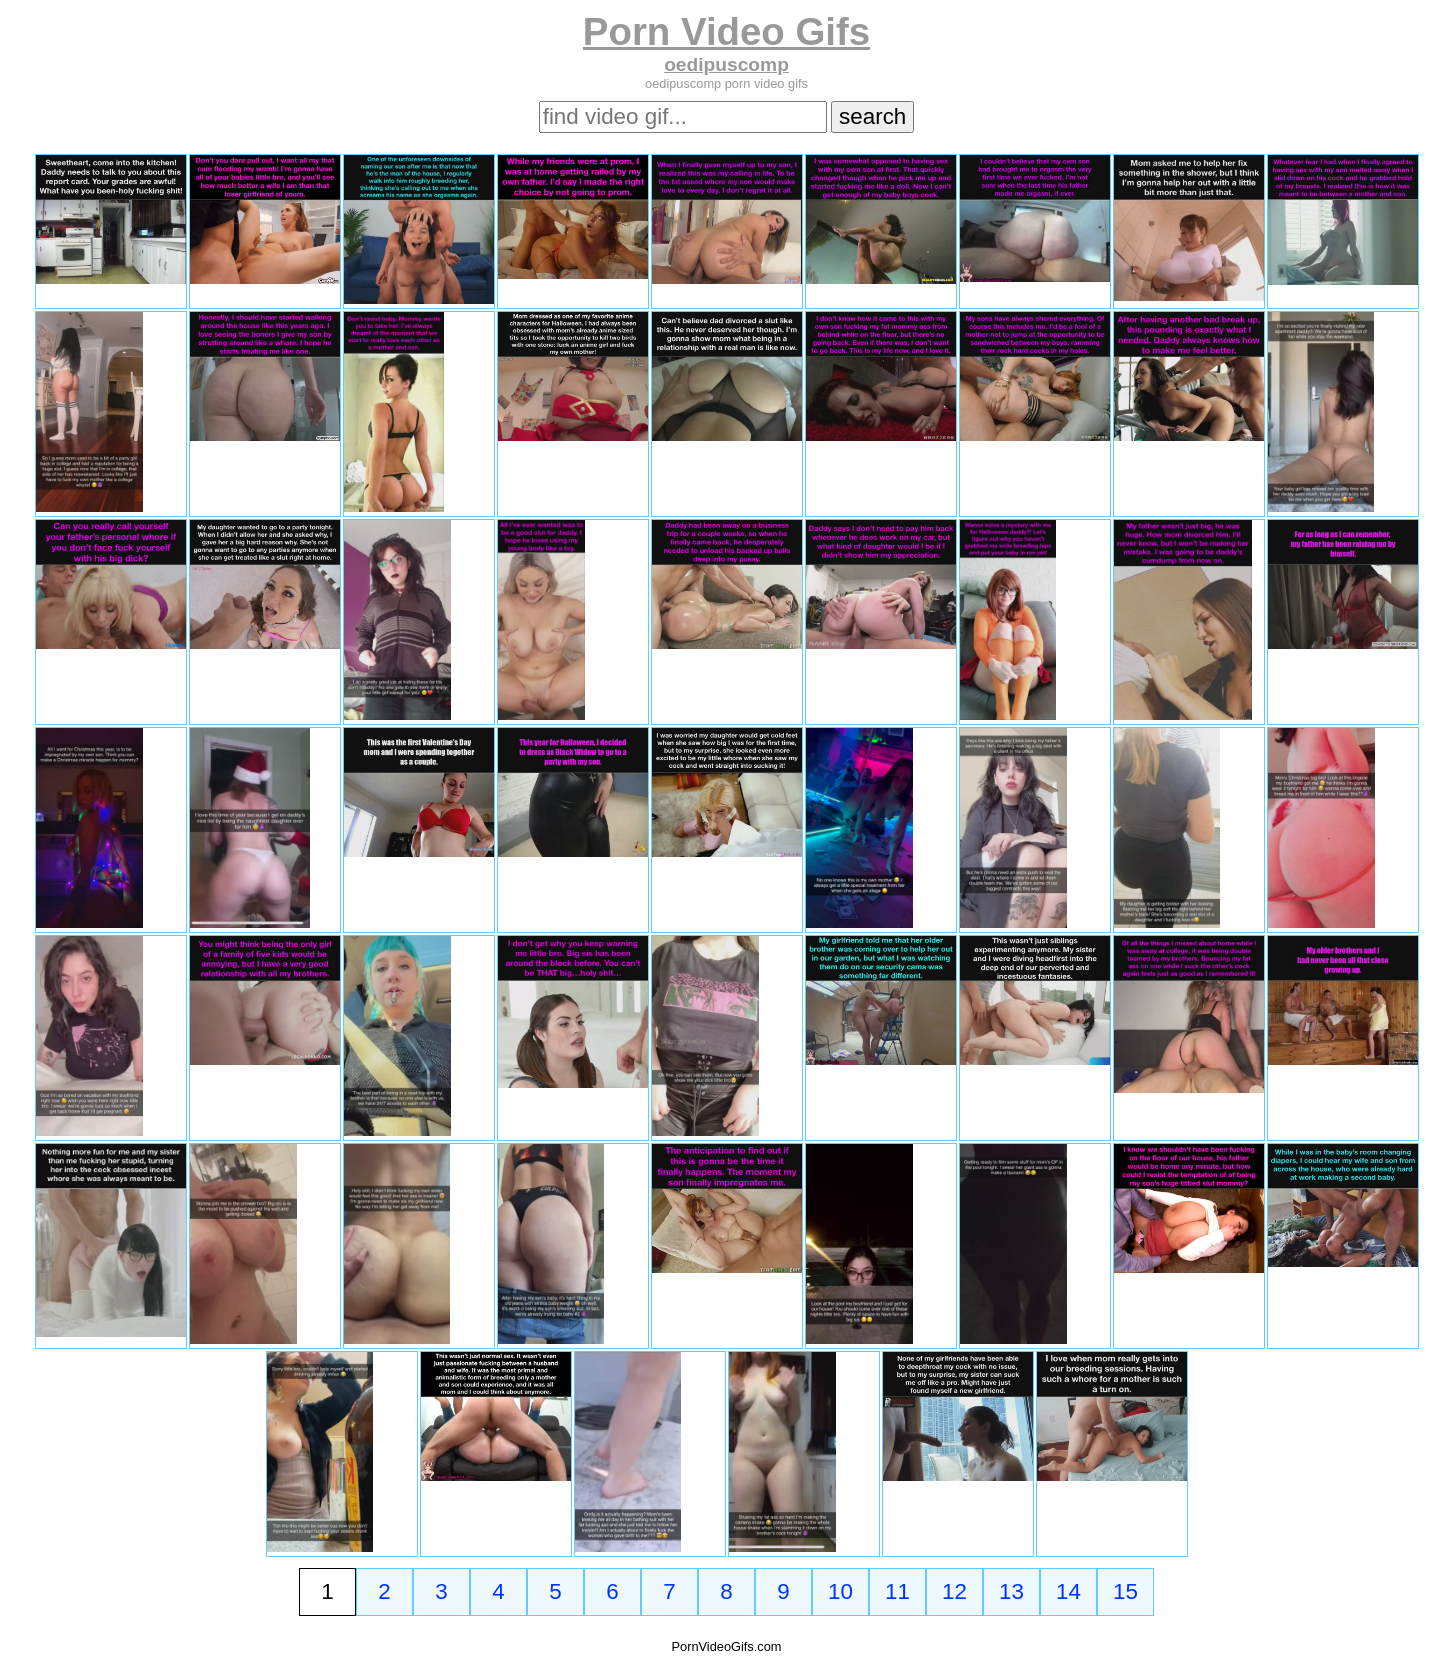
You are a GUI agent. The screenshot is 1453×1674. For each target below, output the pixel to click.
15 (1125, 1591)
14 (1068, 1591)
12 (954, 1591)
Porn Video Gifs (726, 31)
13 (1011, 1591)
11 (897, 1591)
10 (840, 1591)
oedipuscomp (726, 64)
